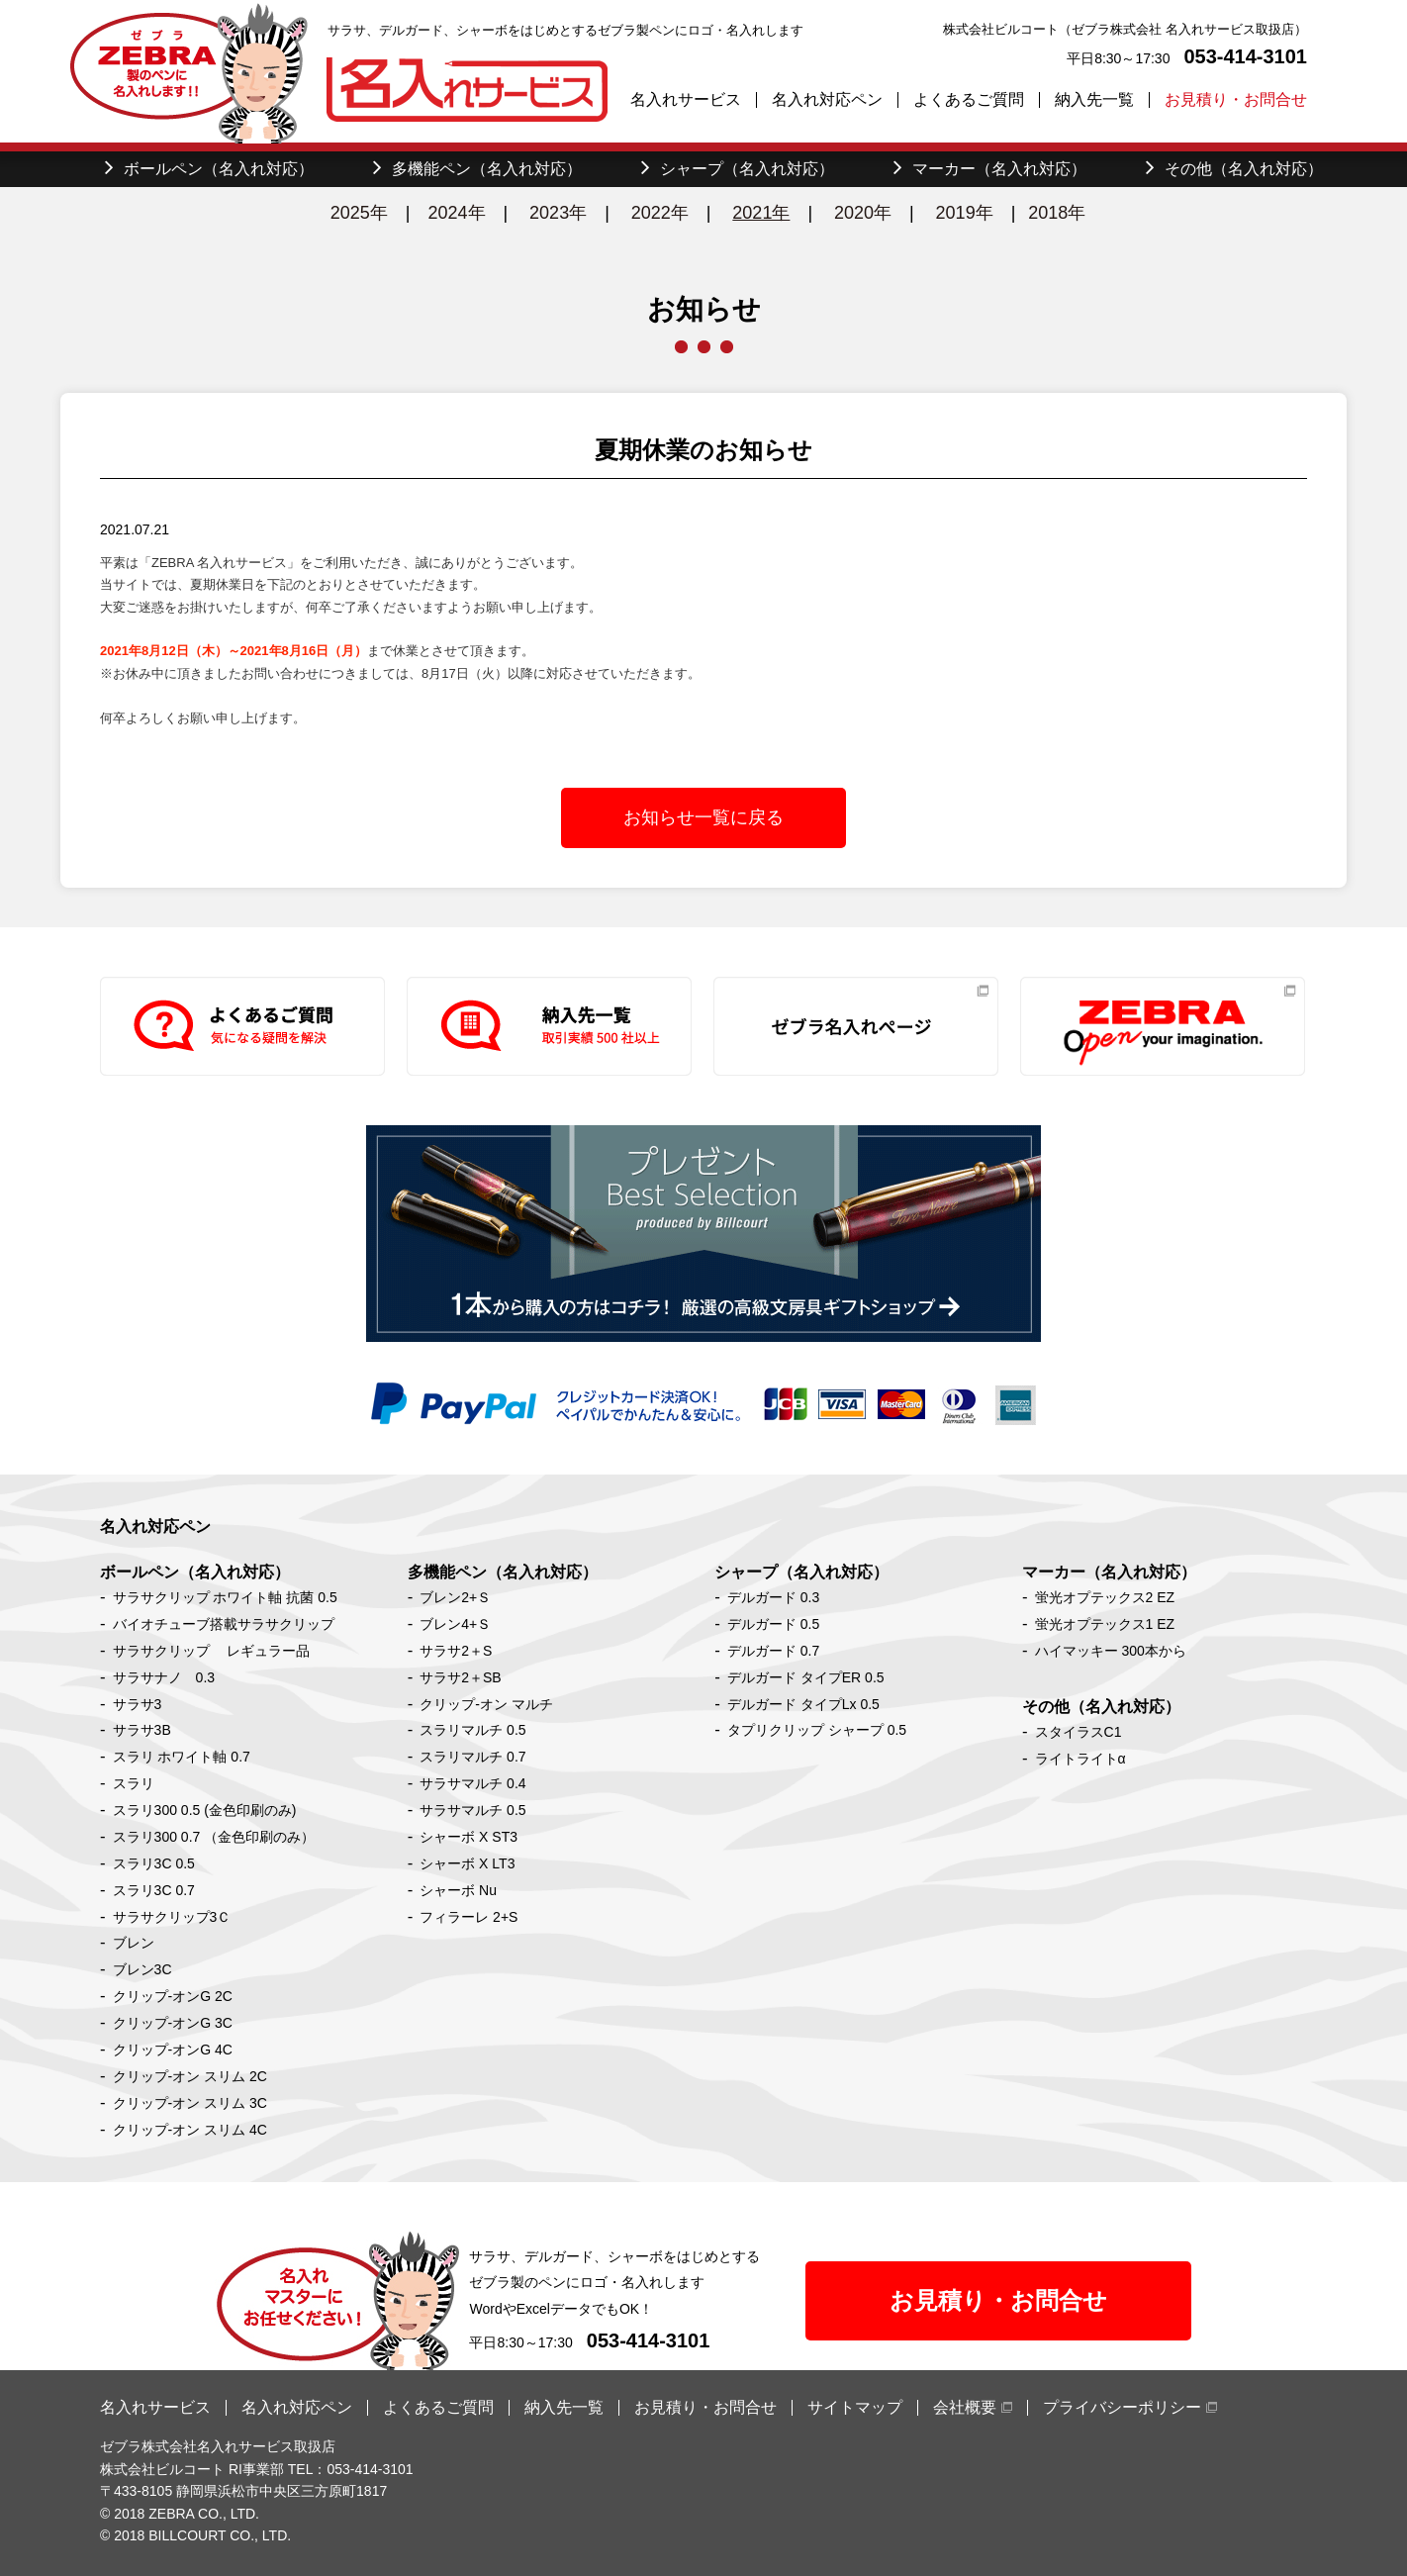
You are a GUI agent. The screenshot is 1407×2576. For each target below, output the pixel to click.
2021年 (761, 213)
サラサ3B (142, 1730)
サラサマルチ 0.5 (472, 1810)
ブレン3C (142, 1969)
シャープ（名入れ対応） (801, 1572)
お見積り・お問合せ (1236, 100)
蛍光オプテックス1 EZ (1105, 1624)
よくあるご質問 (968, 100)
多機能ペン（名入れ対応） (503, 1572)
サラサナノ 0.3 (164, 1677)
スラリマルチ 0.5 (472, 1730)
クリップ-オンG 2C (173, 1996)
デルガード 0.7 (773, 1651)
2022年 (660, 213)
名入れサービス (685, 100)
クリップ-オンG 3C (173, 2023)
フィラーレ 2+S (468, 1917)
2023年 (558, 213)
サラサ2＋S (456, 1651)
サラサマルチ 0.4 (472, 1783)
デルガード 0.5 (773, 1624)
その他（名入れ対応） (1101, 1706)
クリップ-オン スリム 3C (190, 2103)
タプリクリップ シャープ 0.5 (816, 1730)
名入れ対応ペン (827, 100)
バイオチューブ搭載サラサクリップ (223, 1624)
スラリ (133, 1783)
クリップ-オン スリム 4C (190, 2130)
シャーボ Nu (458, 1890)
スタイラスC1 (1078, 1732)
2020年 (862, 213)
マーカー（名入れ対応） (1109, 1572)
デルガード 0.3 (773, 1597)
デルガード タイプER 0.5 (806, 1677)
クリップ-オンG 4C (173, 2049)
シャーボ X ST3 (468, 1837)
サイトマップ (854, 2407)
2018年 (1056, 213)
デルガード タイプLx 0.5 (803, 1704)
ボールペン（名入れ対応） (195, 1572)
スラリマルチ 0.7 (472, 1757)
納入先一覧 (1094, 100)
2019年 (964, 213)
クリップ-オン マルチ (486, 1704)
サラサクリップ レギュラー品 (212, 1651)
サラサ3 (137, 1704)
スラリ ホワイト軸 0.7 (181, 1757)
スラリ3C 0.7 (154, 1890)
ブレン (133, 1943)
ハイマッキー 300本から (1110, 1651)
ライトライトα (1080, 1758)
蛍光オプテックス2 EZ (1105, 1597)
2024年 (456, 213)
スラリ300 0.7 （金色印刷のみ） (214, 1837)
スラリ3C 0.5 (154, 1863)
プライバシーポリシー (1122, 2407)
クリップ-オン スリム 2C (190, 2076)
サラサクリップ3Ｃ (172, 1917)
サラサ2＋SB (460, 1677)
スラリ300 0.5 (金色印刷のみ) (205, 1810)
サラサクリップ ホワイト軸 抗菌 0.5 (225, 1597)
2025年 (359, 213)
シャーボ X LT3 (467, 1863)
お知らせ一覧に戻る (703, 817)
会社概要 (964, 2407)
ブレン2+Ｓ (455, 1597)
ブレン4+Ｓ (455, 1624)
